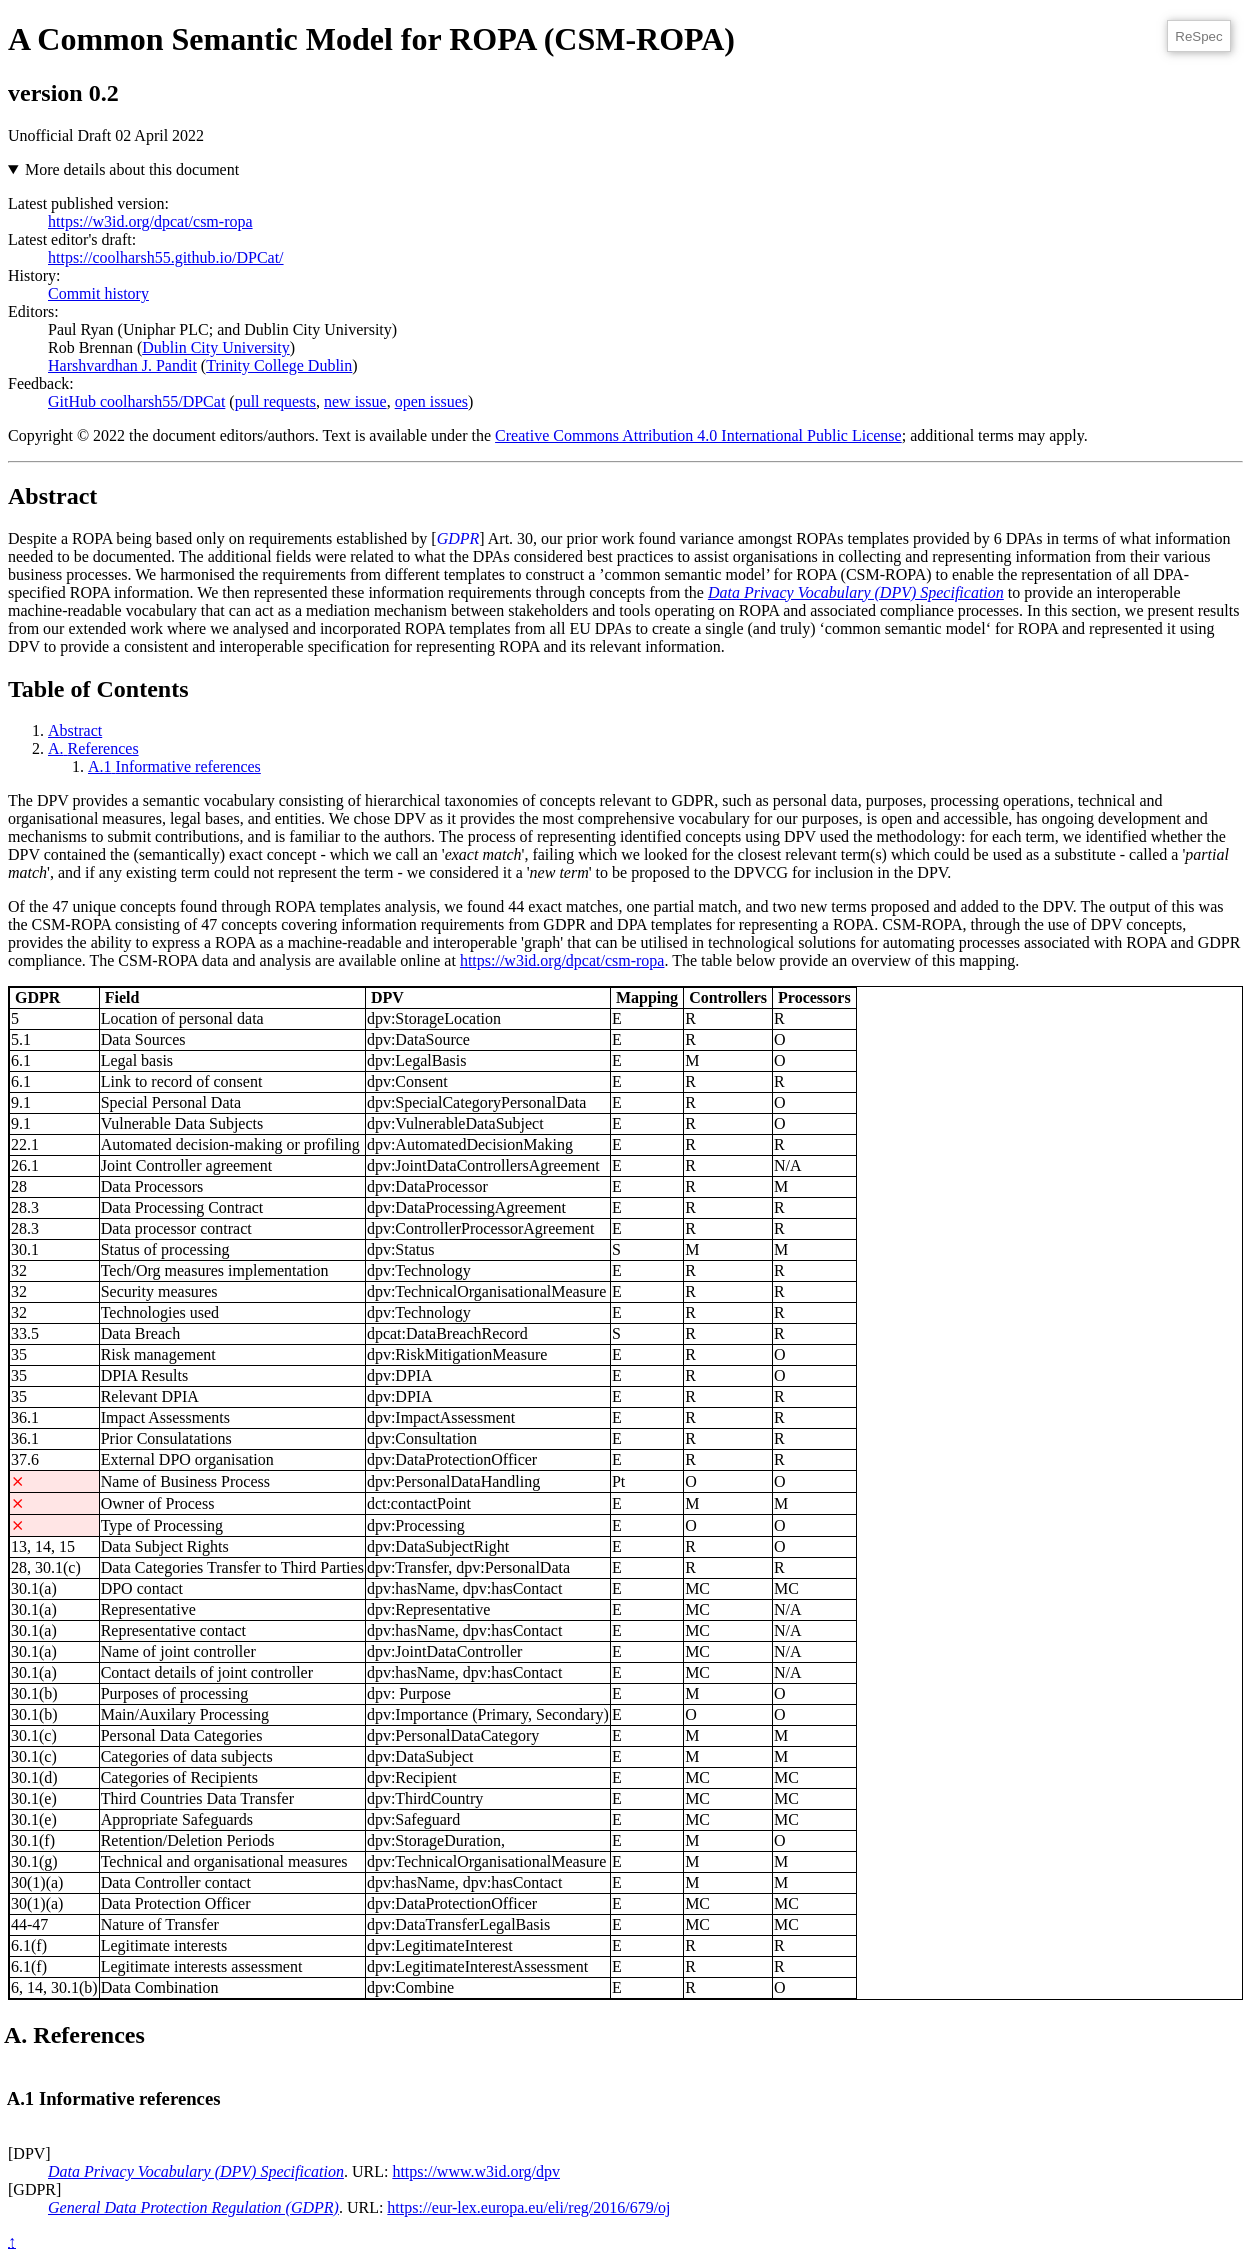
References (93, 748)
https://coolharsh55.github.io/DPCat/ (166, 257)
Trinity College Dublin (279, 365)
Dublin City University (216, 347)
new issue (355, 401)
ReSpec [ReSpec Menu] (1198, 36)
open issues (431, 401)
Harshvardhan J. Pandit (122, 365)
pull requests (275, 401)
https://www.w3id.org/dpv (476, 2171)
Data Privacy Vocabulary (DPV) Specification (856, 592)
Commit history (98, 293)
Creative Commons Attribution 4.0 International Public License (698, 435)
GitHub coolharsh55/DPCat (136, 401)
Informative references (174, 766)
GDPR (458, 538)
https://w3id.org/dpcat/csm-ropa (150, 221)
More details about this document (132, 169)
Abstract (75, 730)
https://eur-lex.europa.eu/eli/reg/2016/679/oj (528, 2207)
